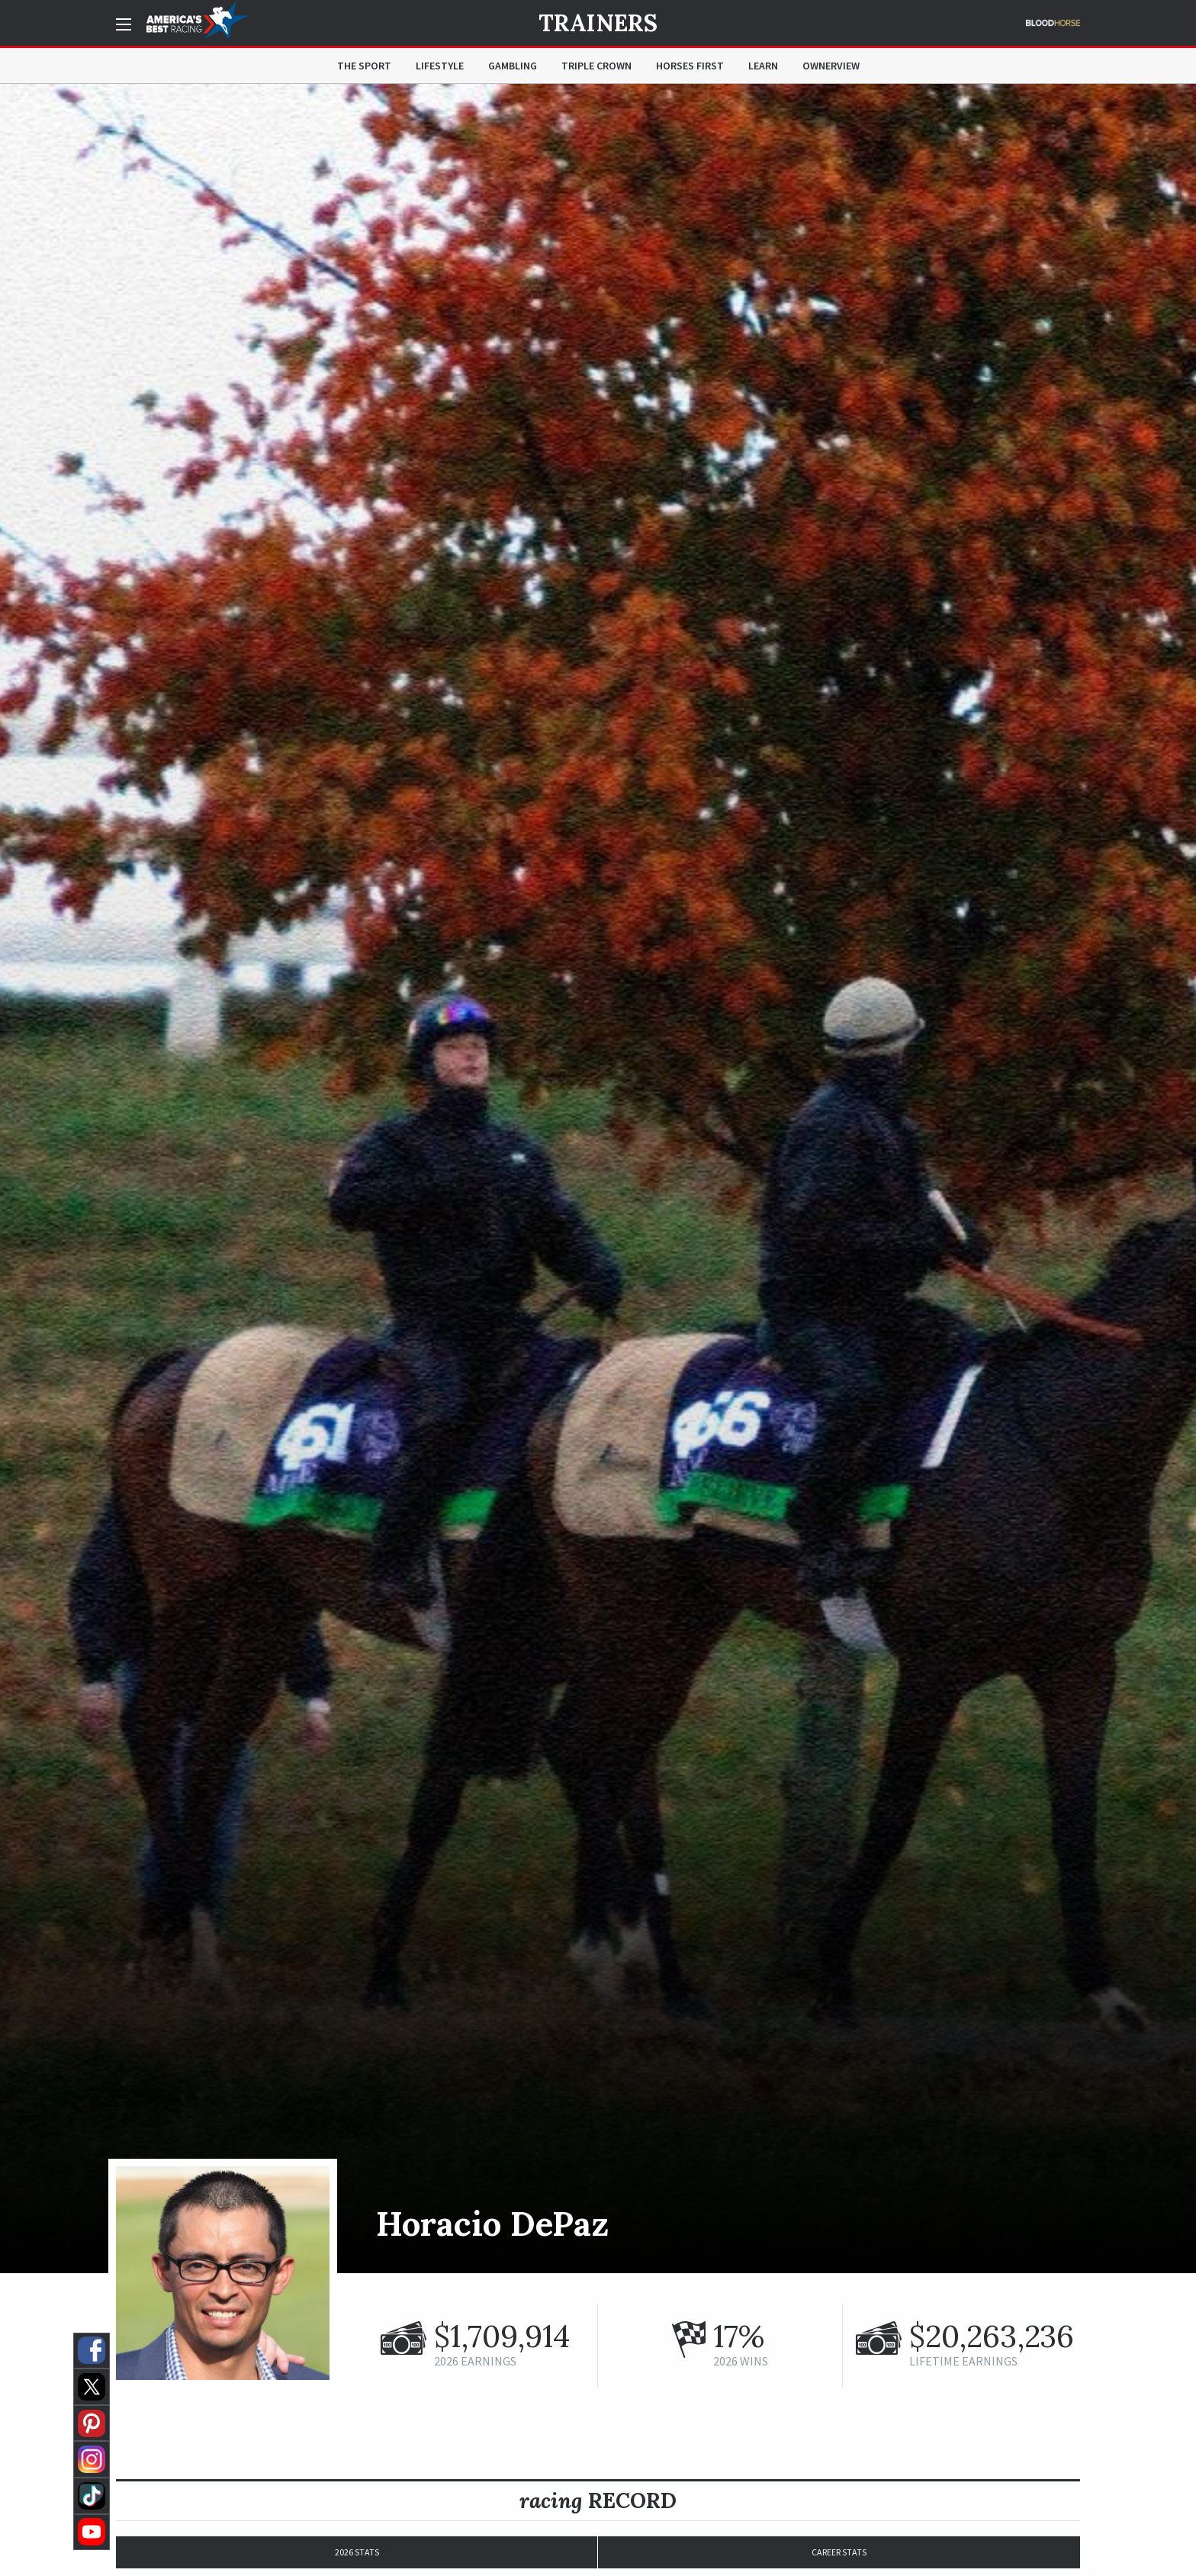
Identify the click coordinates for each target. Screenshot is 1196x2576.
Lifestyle (440, 65)
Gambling (512, 65)
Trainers (598, 22)
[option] (598, 1178)
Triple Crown (596, 65)
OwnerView (831, 65)
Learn (763, 65)
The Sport (364, 65)
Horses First (690, 65)
